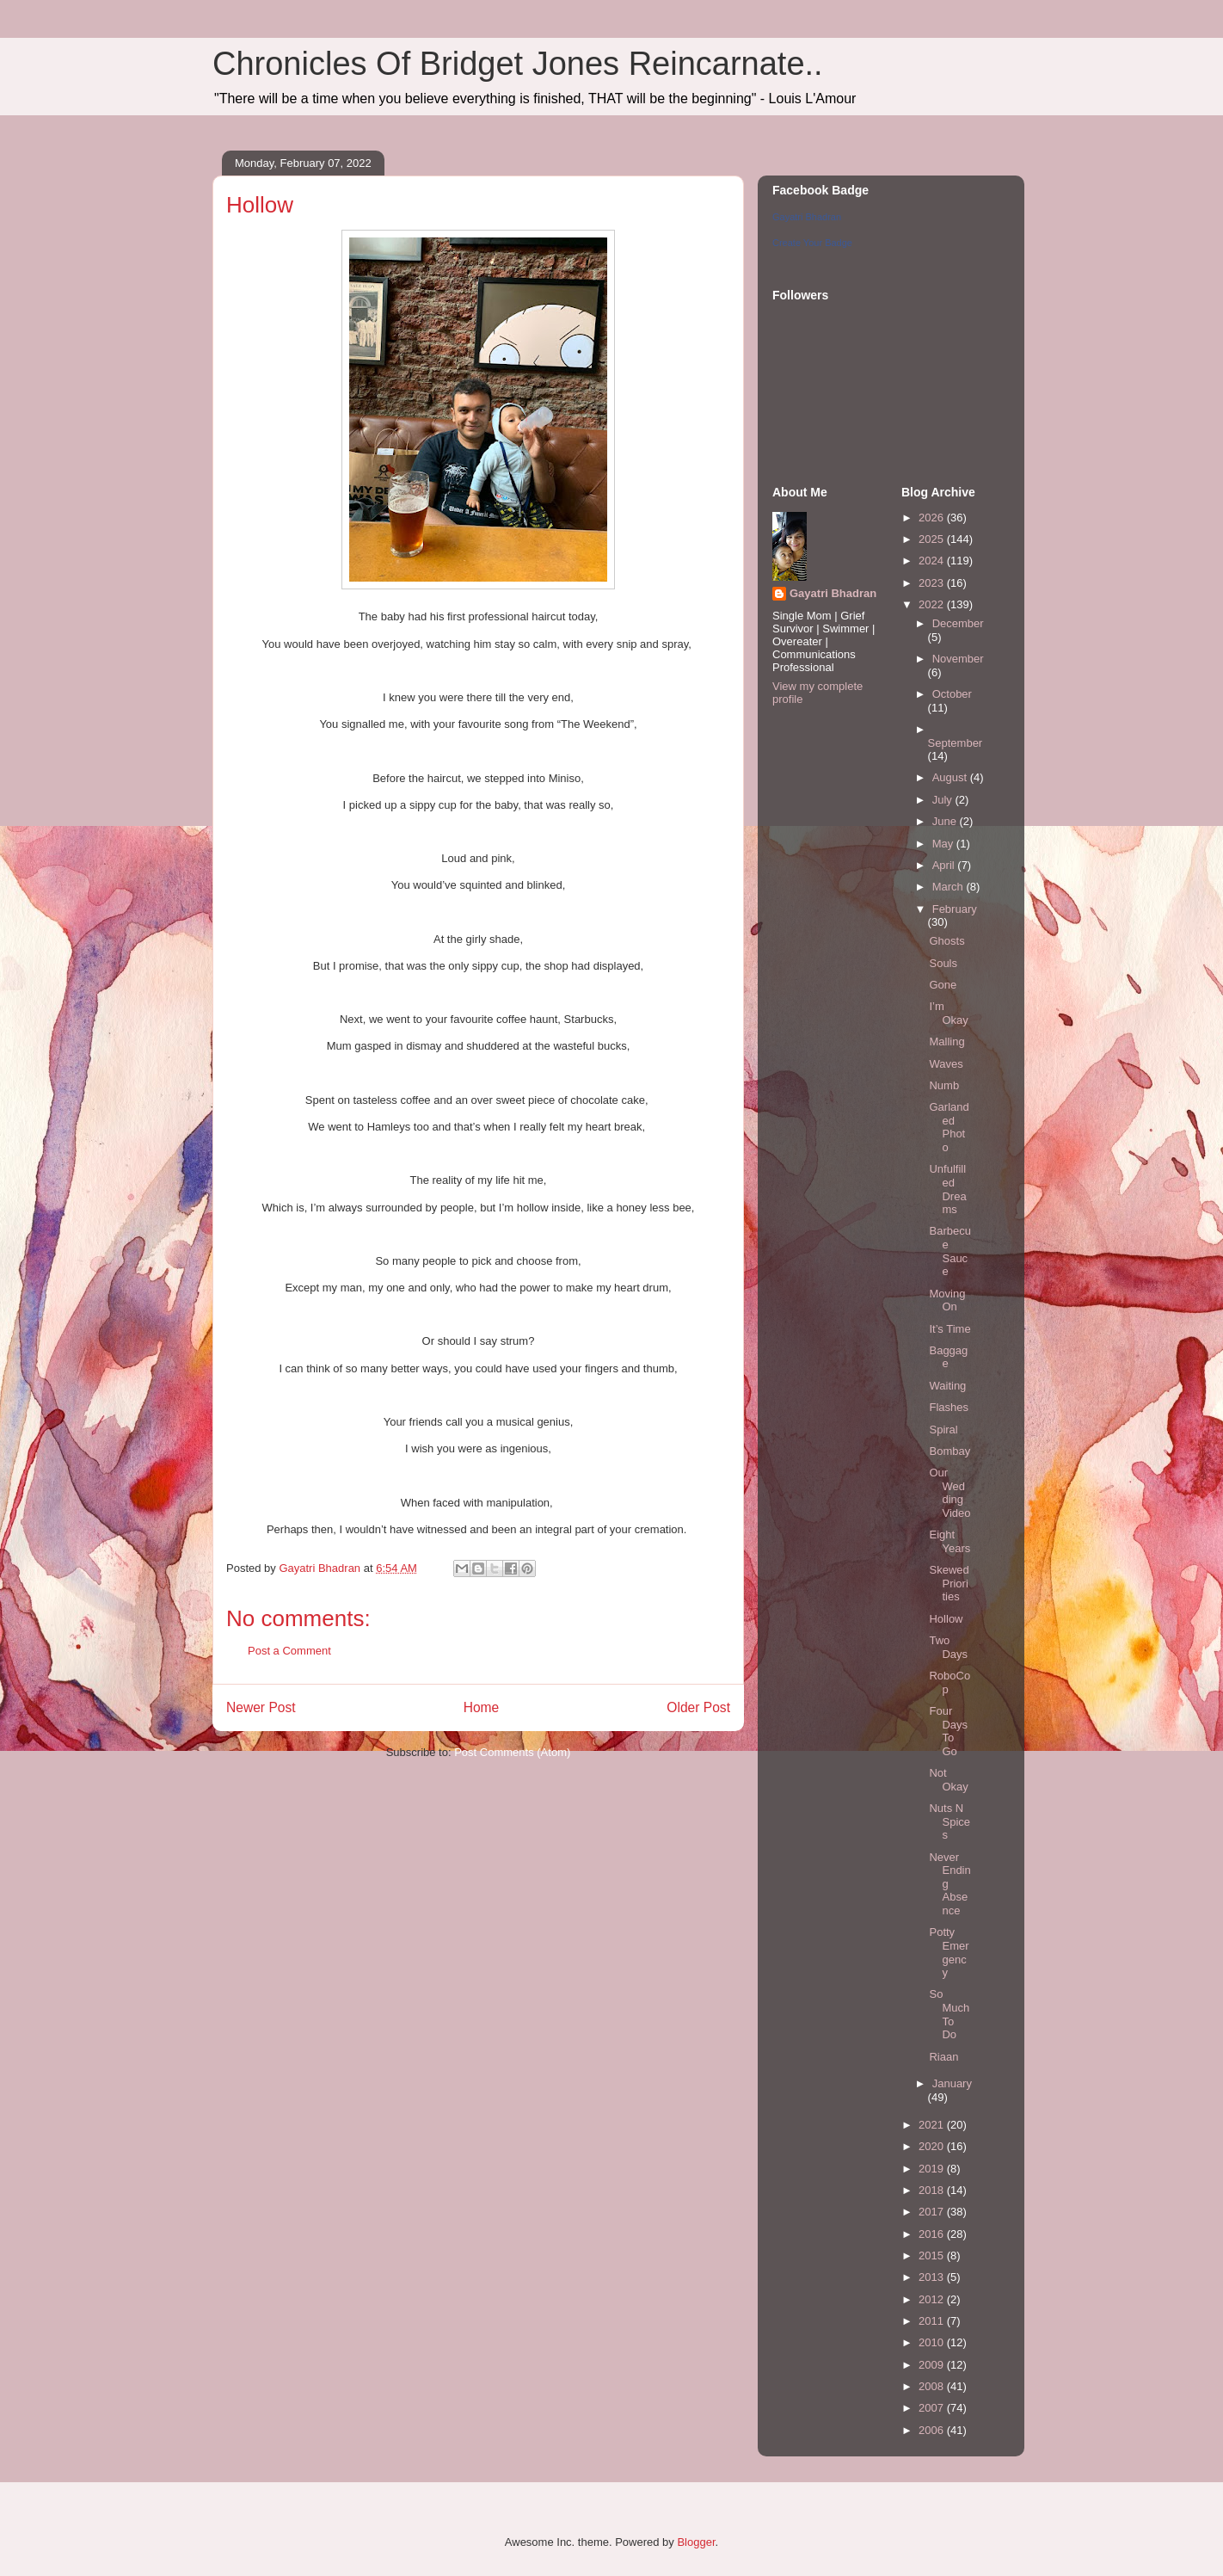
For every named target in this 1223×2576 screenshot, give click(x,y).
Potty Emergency (948, 1952)
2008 (933, 2386)
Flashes (948, 1407)
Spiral (943, 1429)
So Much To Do (949, 2014)
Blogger (696, 2542)
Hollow (945, 1618)
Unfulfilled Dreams (947, 1189)
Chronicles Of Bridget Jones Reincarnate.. (517, 64)
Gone (942, 984)
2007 (933, 2407)
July (944, 799)
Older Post (698, 1707)
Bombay (949, 1451)
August (951, 777)
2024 (933, 560)
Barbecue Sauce (949, 1251)
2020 (933, 2146)
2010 (933, 2342)
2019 (933, 2168)
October (952, 693)
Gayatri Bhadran (806, 217)
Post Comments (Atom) (512, 1752)
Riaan (943, 2056)
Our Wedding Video (949, 1492)
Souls (943, 963)
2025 (933, 539)
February (954, 909)
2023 (933, 582)
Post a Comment (289, 1650)
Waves (945, 1063)
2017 (933, 2211)
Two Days (948, 1647)
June (946, 821)
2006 (933, 2430)
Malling (946, 1041)
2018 (933, 2190)
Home (482, 1707)
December (958, 623)
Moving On (947, 1300)
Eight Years (949, 1541)
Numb (944, 1085)
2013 (933, 2277)
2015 (933, 2255)
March (949, 886)
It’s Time (949, 1328)
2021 (933, 2124)
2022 (933, 604)
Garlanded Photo (948, 1127)
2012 (933, 2299)
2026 (933, 517)
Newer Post (261, 1707)
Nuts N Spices (949, 1821)
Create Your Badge (812, 242)
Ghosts (946, 940)
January (952, 2083)
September (955, 742)
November (958, 658)
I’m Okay (948, 1013)
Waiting (947, 1385)
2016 (933, 2234)
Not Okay (948, 1779)
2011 (933, 2320)
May (944, 843)
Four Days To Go (948, 1731)
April (945, 865)
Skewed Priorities (948, 1583)
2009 (933, 2364)
